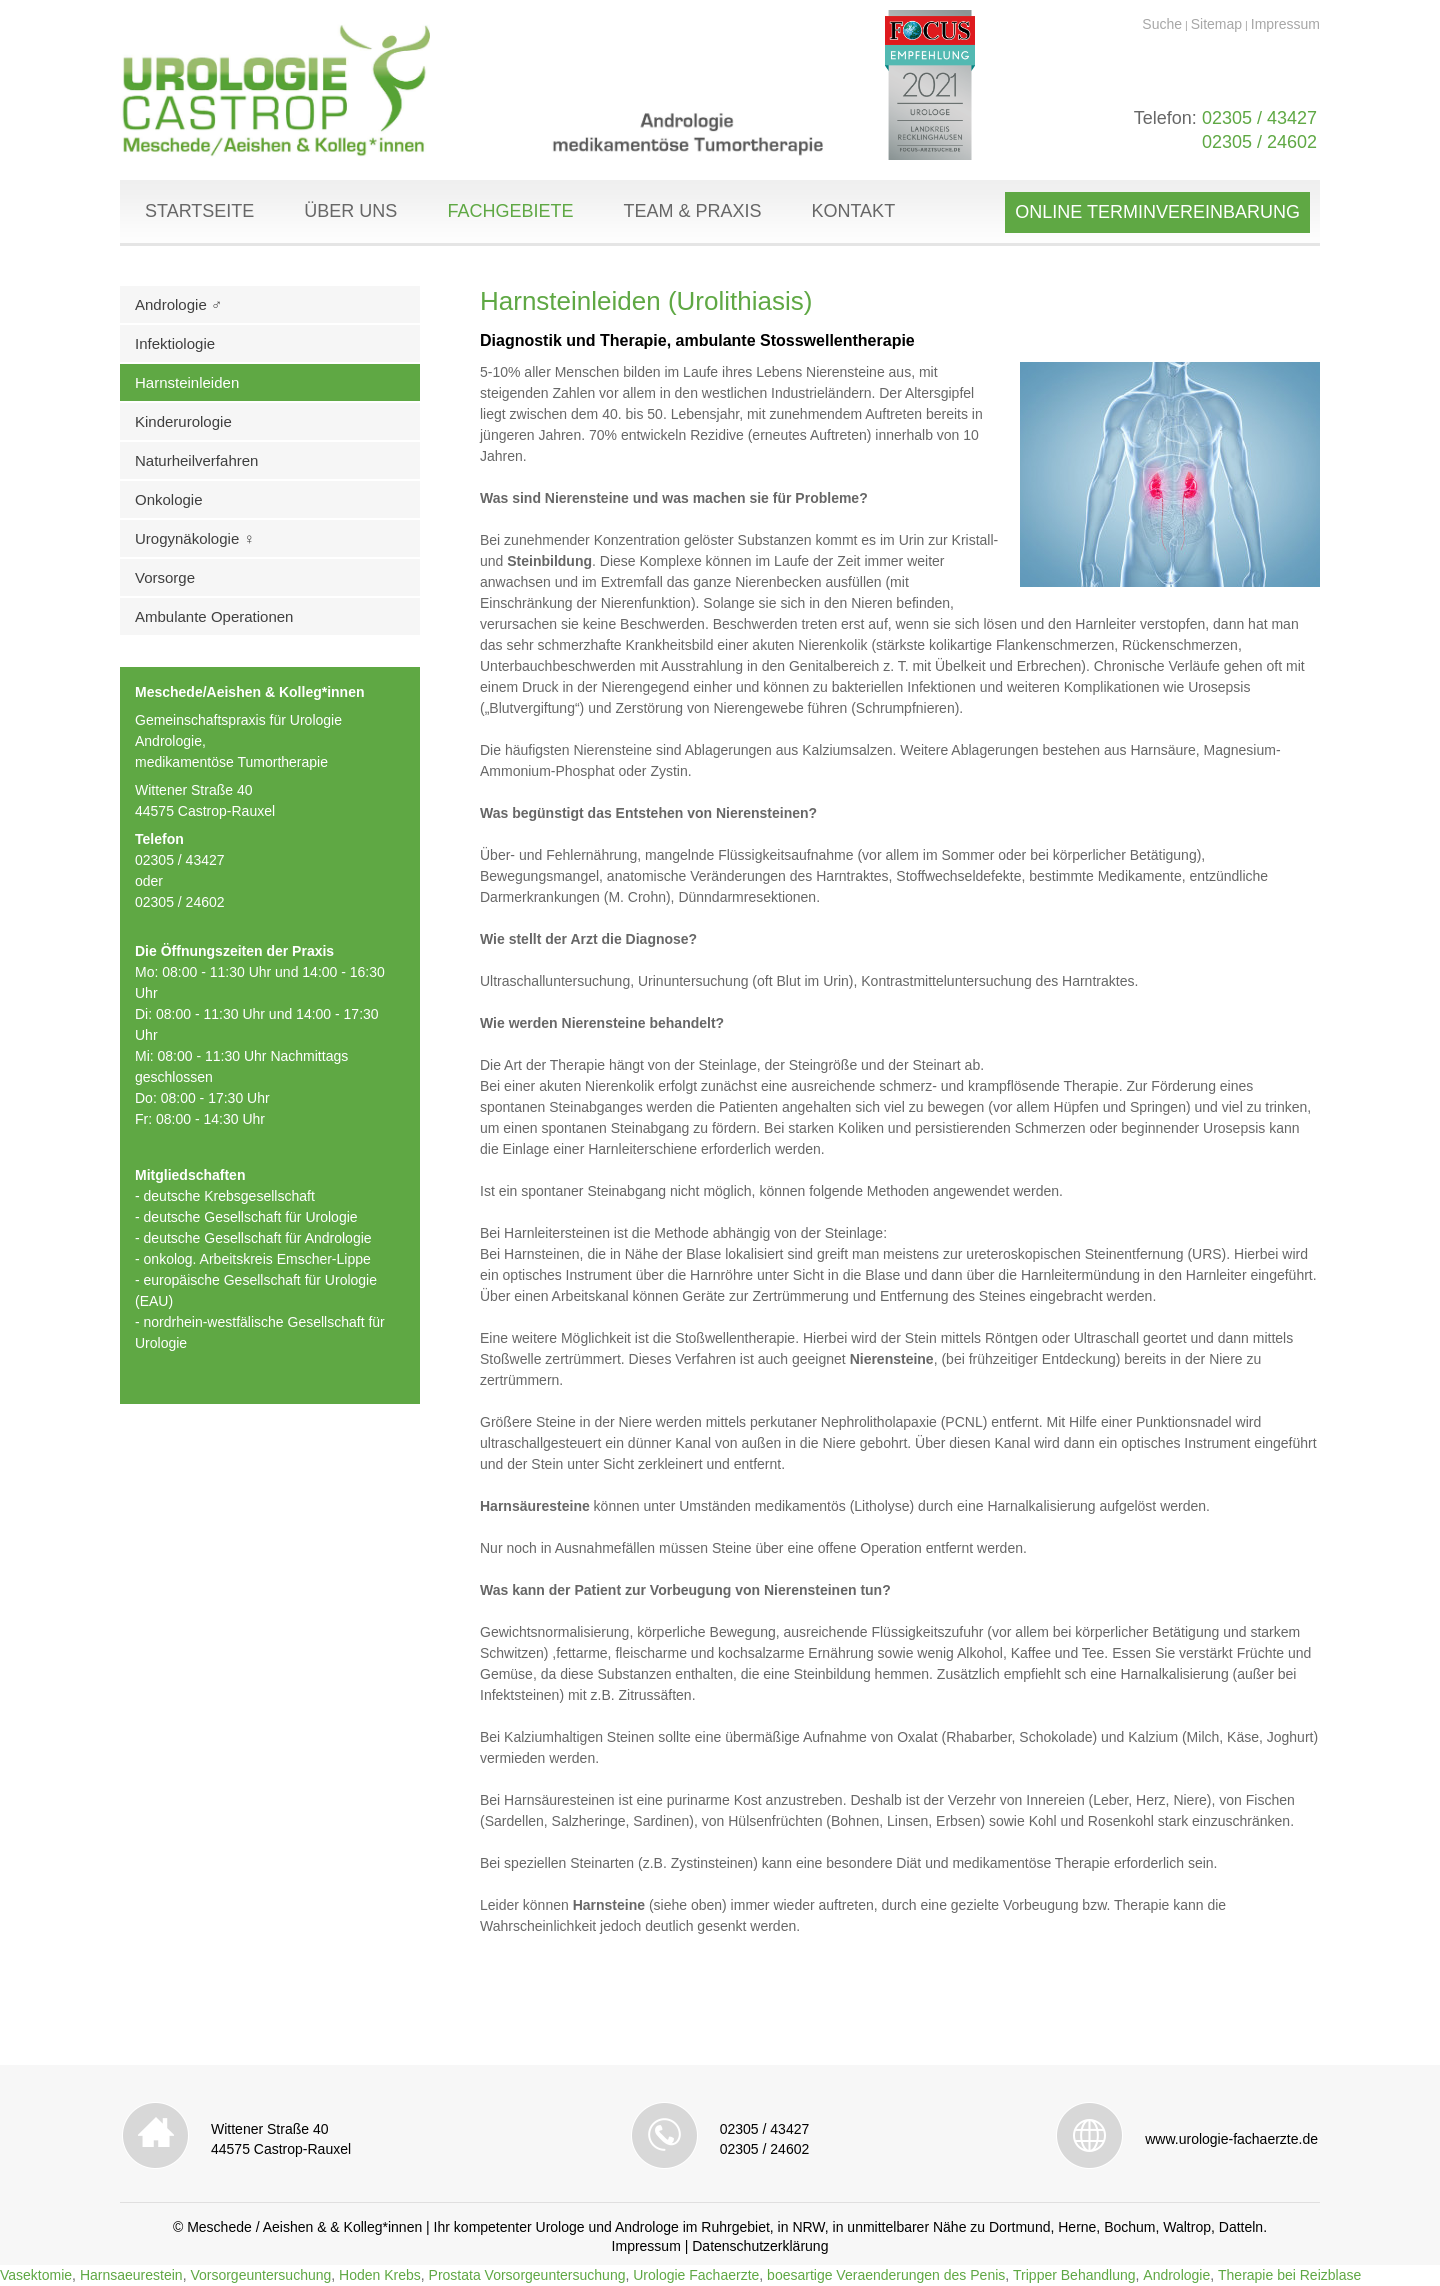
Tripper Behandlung (1074, 2275)
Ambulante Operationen (214, 616)
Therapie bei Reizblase (1289, 2275)
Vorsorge (165, 577)
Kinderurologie (183, 421)
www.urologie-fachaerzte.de (1231, 2139)
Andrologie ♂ (178, 304)
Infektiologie (175, 343)
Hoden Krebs (380, 2275)
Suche (1162, 24)
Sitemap (1216, 24)
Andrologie (1176, 2275)
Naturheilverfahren (196, 460)
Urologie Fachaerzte (696, 2275)
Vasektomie (36, 2275)
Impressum (1285, 24)
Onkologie (169, 499)
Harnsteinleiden (187, 382)
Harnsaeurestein (131, 2275)
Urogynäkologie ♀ (195, 538)
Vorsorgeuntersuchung (260, 2275)
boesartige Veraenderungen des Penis (886, 2275)
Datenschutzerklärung (760, 2246)
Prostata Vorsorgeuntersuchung (527, 2275)
